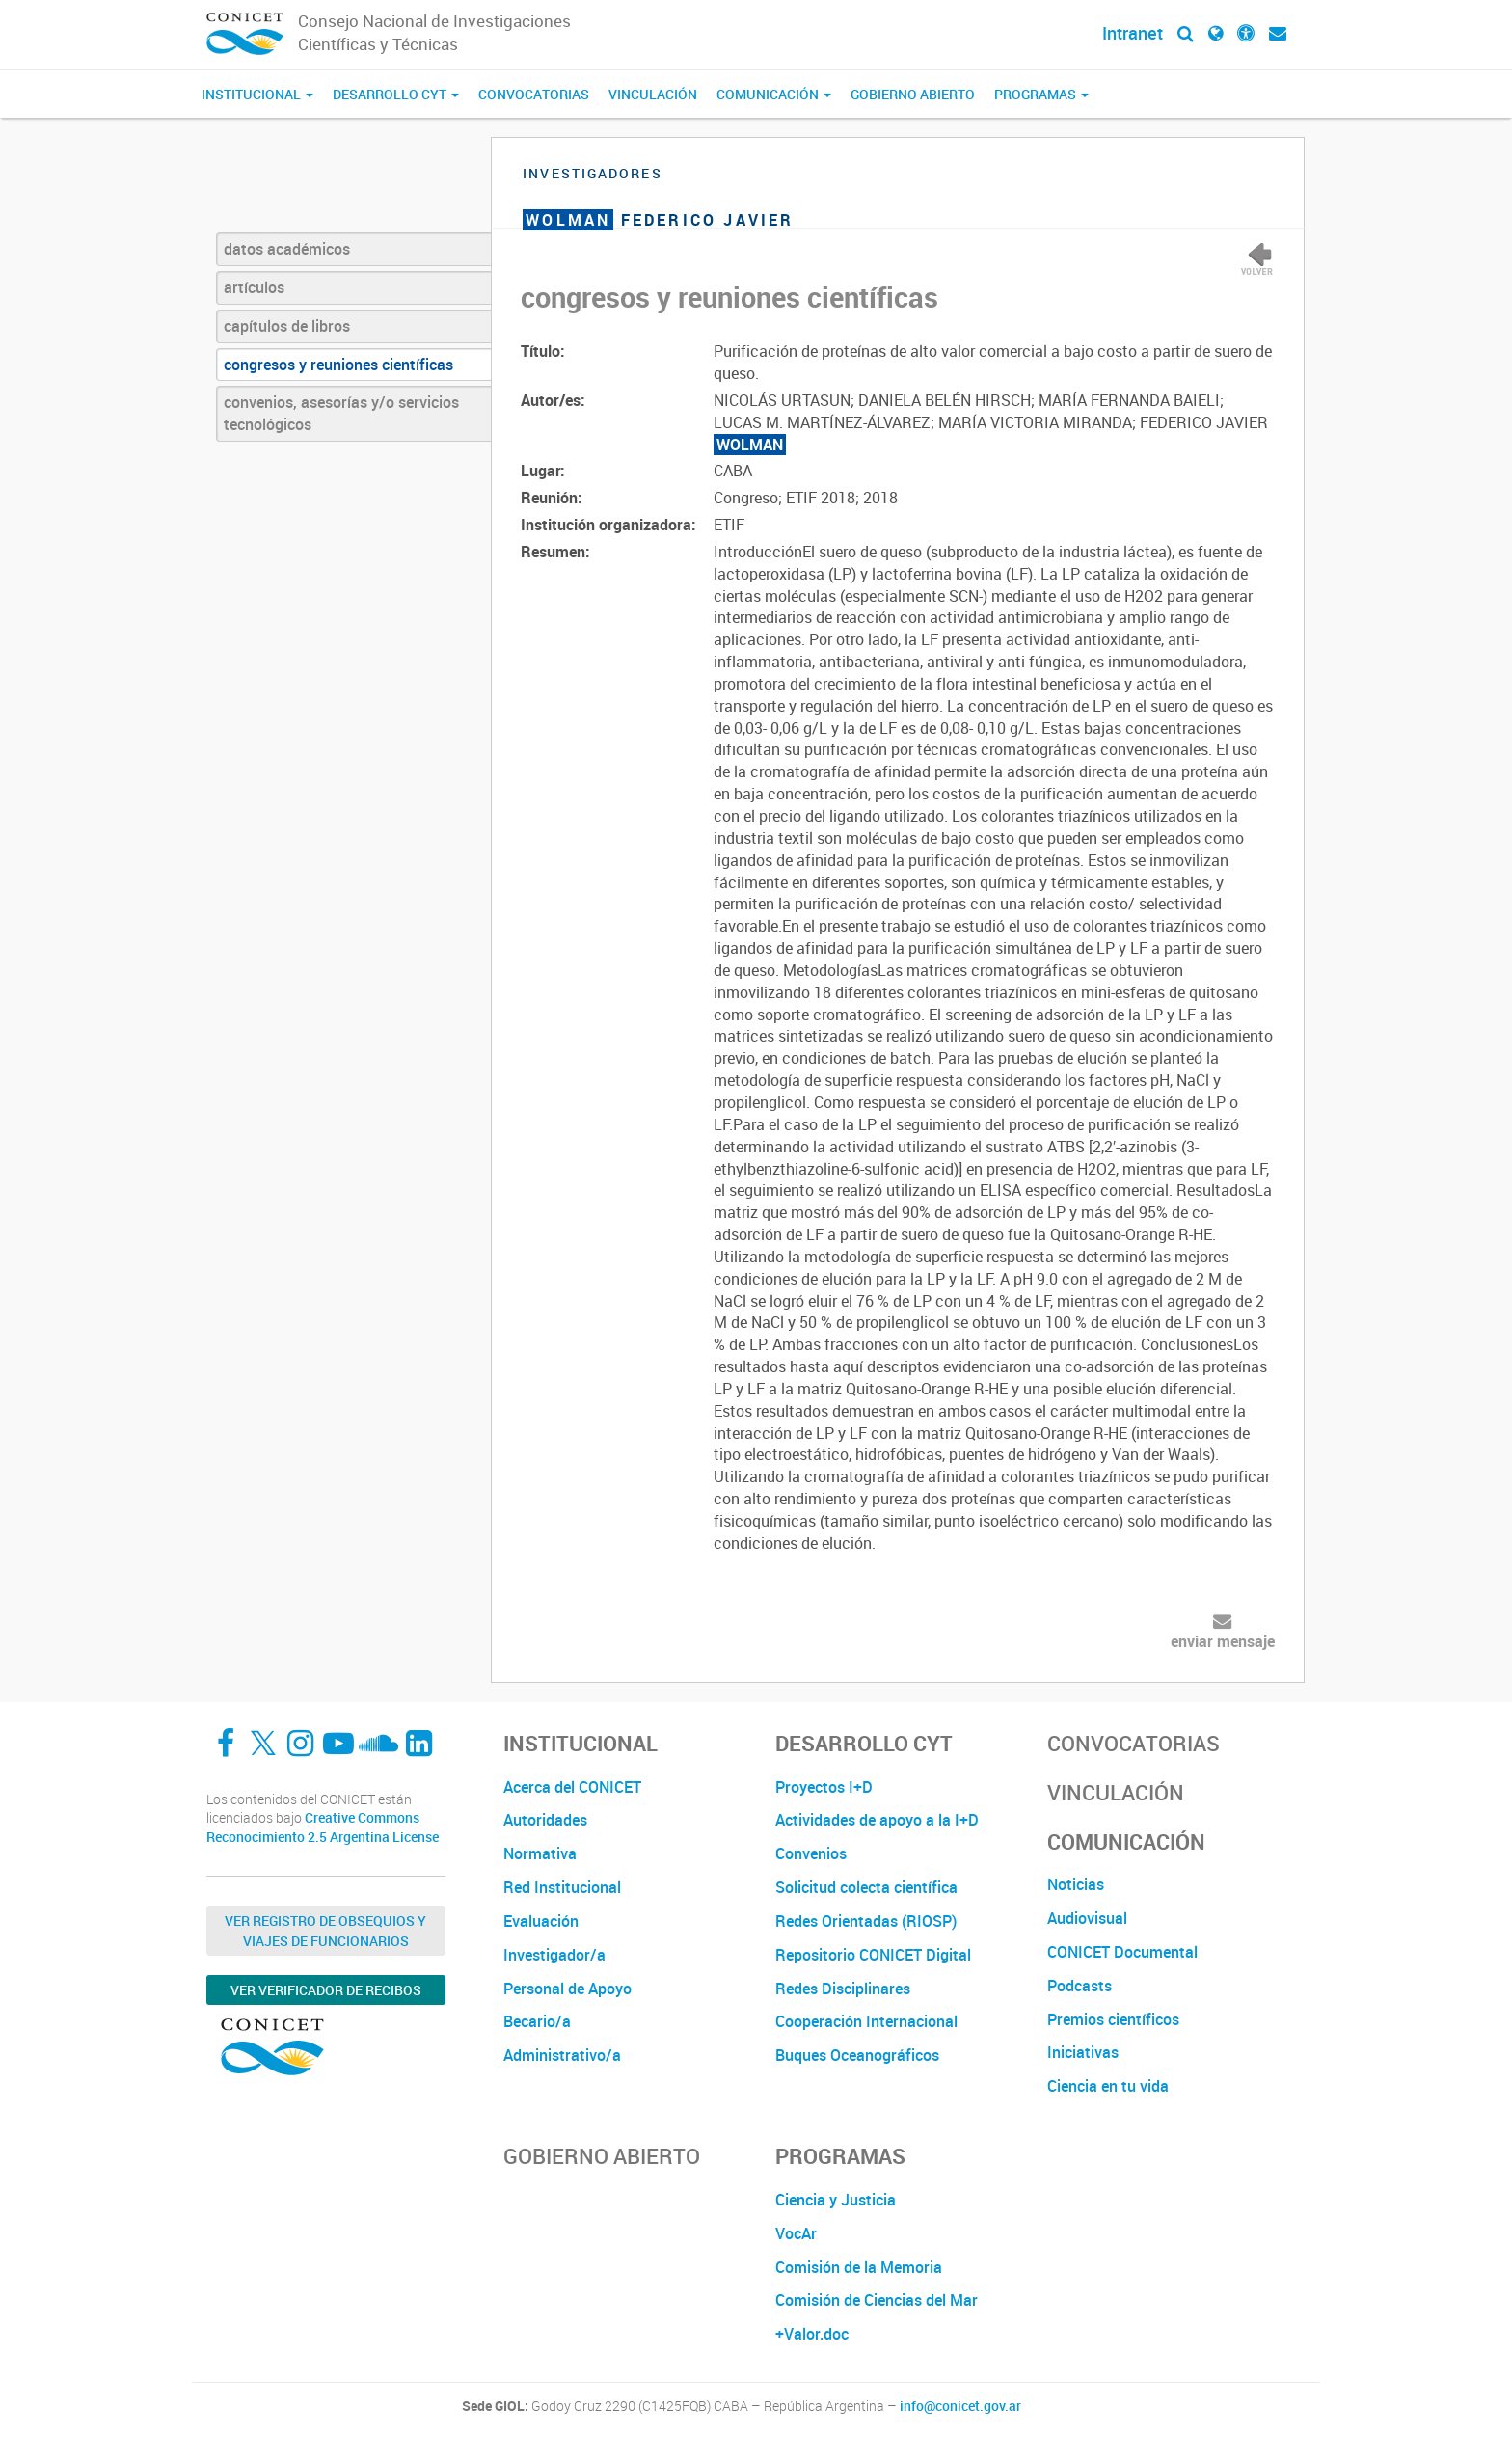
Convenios (811, 1853)
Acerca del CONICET (572, 1787)
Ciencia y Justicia (835, 2199)
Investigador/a (554, 1954)
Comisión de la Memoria (858, 2267)
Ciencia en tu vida (1108, 2086)
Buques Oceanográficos (857, 2055)
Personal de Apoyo (567, 1988)
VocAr (796, 2233)
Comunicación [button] (773, 94)
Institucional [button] (257, 94)
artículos (254, 287)
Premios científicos (1113, 2019)
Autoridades (545, 1819)
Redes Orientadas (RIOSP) (866, 1921)
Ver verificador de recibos (325, 1990)
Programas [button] (1041, 94)
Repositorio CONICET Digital (873, 1954)
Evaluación (541, 1921)
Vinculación (652, 94)
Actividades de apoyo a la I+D (877, 1819)
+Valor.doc (812, 2333)
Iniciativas (1083, 2052)
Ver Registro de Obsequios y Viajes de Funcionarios (325, 1930)
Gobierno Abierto (912, 94)
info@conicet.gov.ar (960, 2406)
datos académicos (287, 248)
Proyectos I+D (824, 1787)
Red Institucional (562, 1887)
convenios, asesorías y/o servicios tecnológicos (341, 413)
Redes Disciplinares (842, 1988)
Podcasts (1079, 1985)
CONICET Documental (1122, 1951)
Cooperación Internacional (866, 2021)
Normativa (540, 1853)
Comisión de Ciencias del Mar (876, 2300)
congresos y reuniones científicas (338, 364)
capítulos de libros (287, 326)
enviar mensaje (1223, 1641)
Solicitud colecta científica (866, 1887)
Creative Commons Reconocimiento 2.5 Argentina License (322, 1827)
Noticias (1075, 1884)
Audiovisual (1087, 1918)
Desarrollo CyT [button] (396, 94)
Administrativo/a (562, 2055)
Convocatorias (533, 94)
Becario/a (537, 2021)
